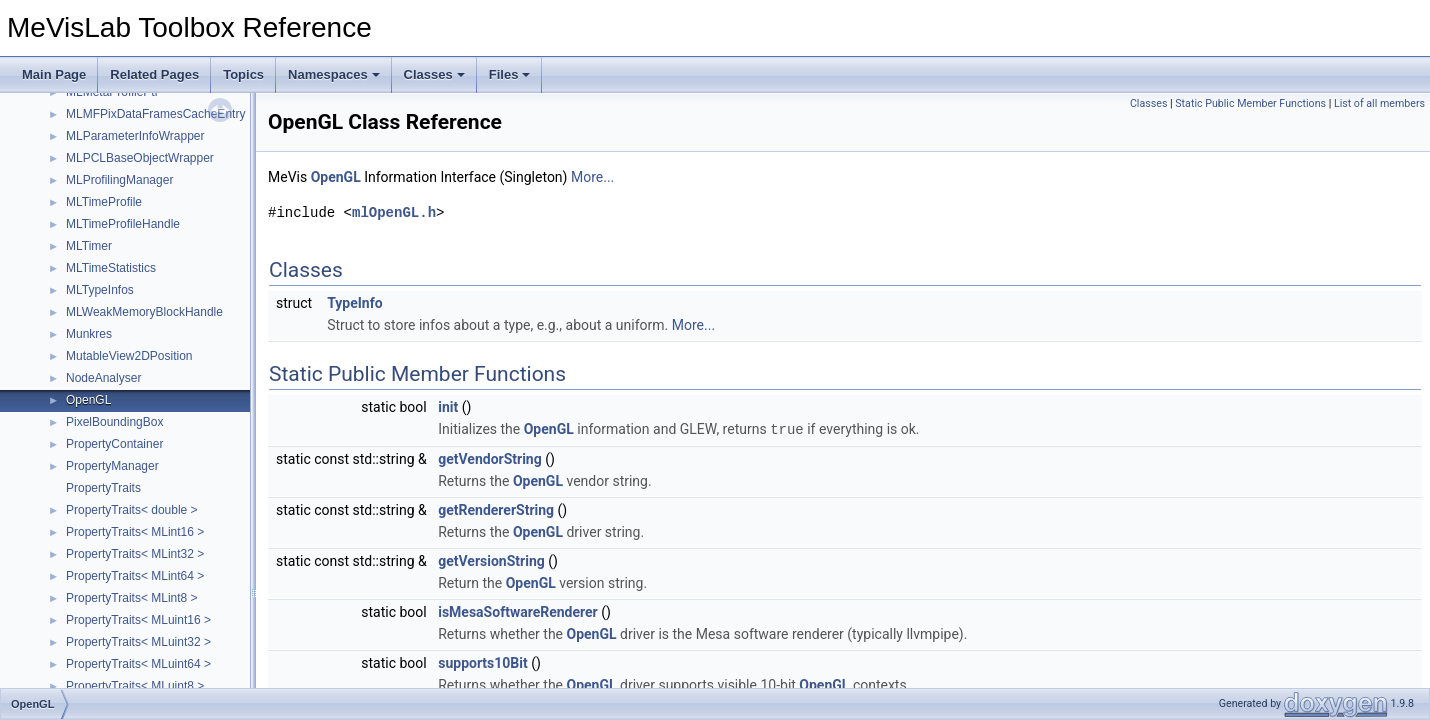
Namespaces (334, 74)
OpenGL (88, 400)
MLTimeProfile (104, 202)
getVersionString (491, 560)
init (448, 407)
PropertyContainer (114, 444)
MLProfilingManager (119, 180)
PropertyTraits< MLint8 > (132, 598)
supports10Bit (483, 662)
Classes (434, 74)
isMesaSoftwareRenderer (518, 611)
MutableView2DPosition (129, 356)
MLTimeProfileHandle (123, 224)
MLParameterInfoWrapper (135, 136)
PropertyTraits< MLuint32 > (138, 642)
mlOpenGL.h (394, 212)
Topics (243, 74)
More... (592, 177)
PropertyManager (112, 466)
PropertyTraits (103, 488)
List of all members (1379, 103)
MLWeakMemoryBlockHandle (144, 312)
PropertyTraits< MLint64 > (135, 576)
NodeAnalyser (103, 378)
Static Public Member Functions (1250, 103)
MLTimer (89, 246)
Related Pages (154, 74)
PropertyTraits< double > (132, 510)
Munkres (89, 334)
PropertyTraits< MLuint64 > (138, 664)
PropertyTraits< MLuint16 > (138, 620)
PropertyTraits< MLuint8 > (135, 686)
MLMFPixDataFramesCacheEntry (155, 114)
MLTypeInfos (100, 290)
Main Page (54, 74)
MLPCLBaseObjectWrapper (140, 158)
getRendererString (496, 509)
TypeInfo (354, 303)
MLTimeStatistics (111, 268)
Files (510, 74)
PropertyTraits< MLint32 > (135, 554)
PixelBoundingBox (114, 422)
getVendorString (490, 458)
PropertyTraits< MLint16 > (135, 532)
